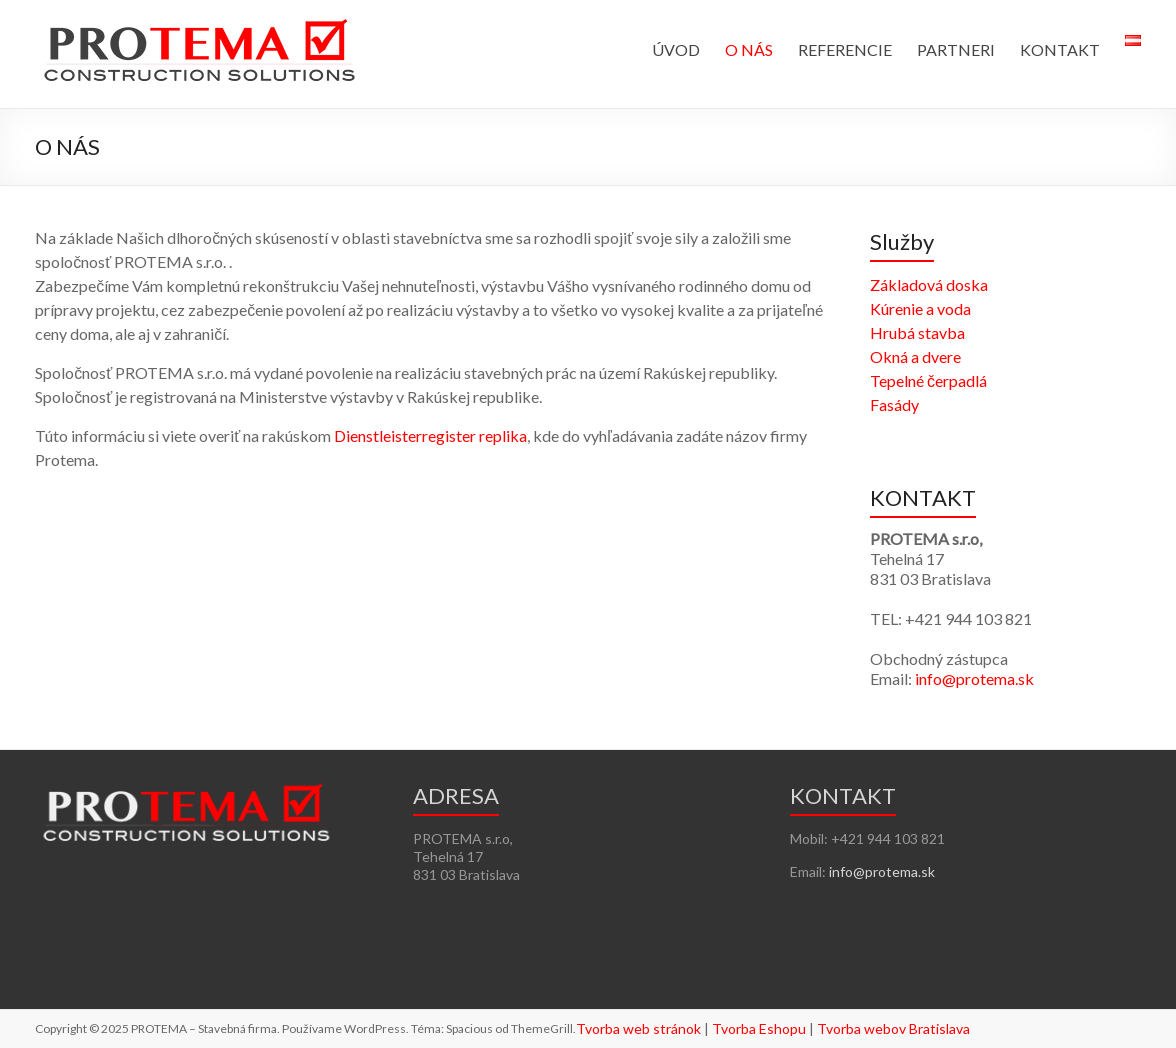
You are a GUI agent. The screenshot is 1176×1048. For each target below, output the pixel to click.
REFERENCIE (845, 49)
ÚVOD (676, 49)
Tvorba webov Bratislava (893, 1028)
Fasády (894, 404)
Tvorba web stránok (638, 1028)
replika (503, 435)
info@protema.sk (974, 678)
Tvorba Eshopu (759, 1028)
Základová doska (929, 284)
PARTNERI (956, 49)
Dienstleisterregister (405, 435)
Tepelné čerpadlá (928, 380)
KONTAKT (1060, 49)
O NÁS (749, 49)
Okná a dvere (915, 356)
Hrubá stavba (917, 332)
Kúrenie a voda (920, 308)
